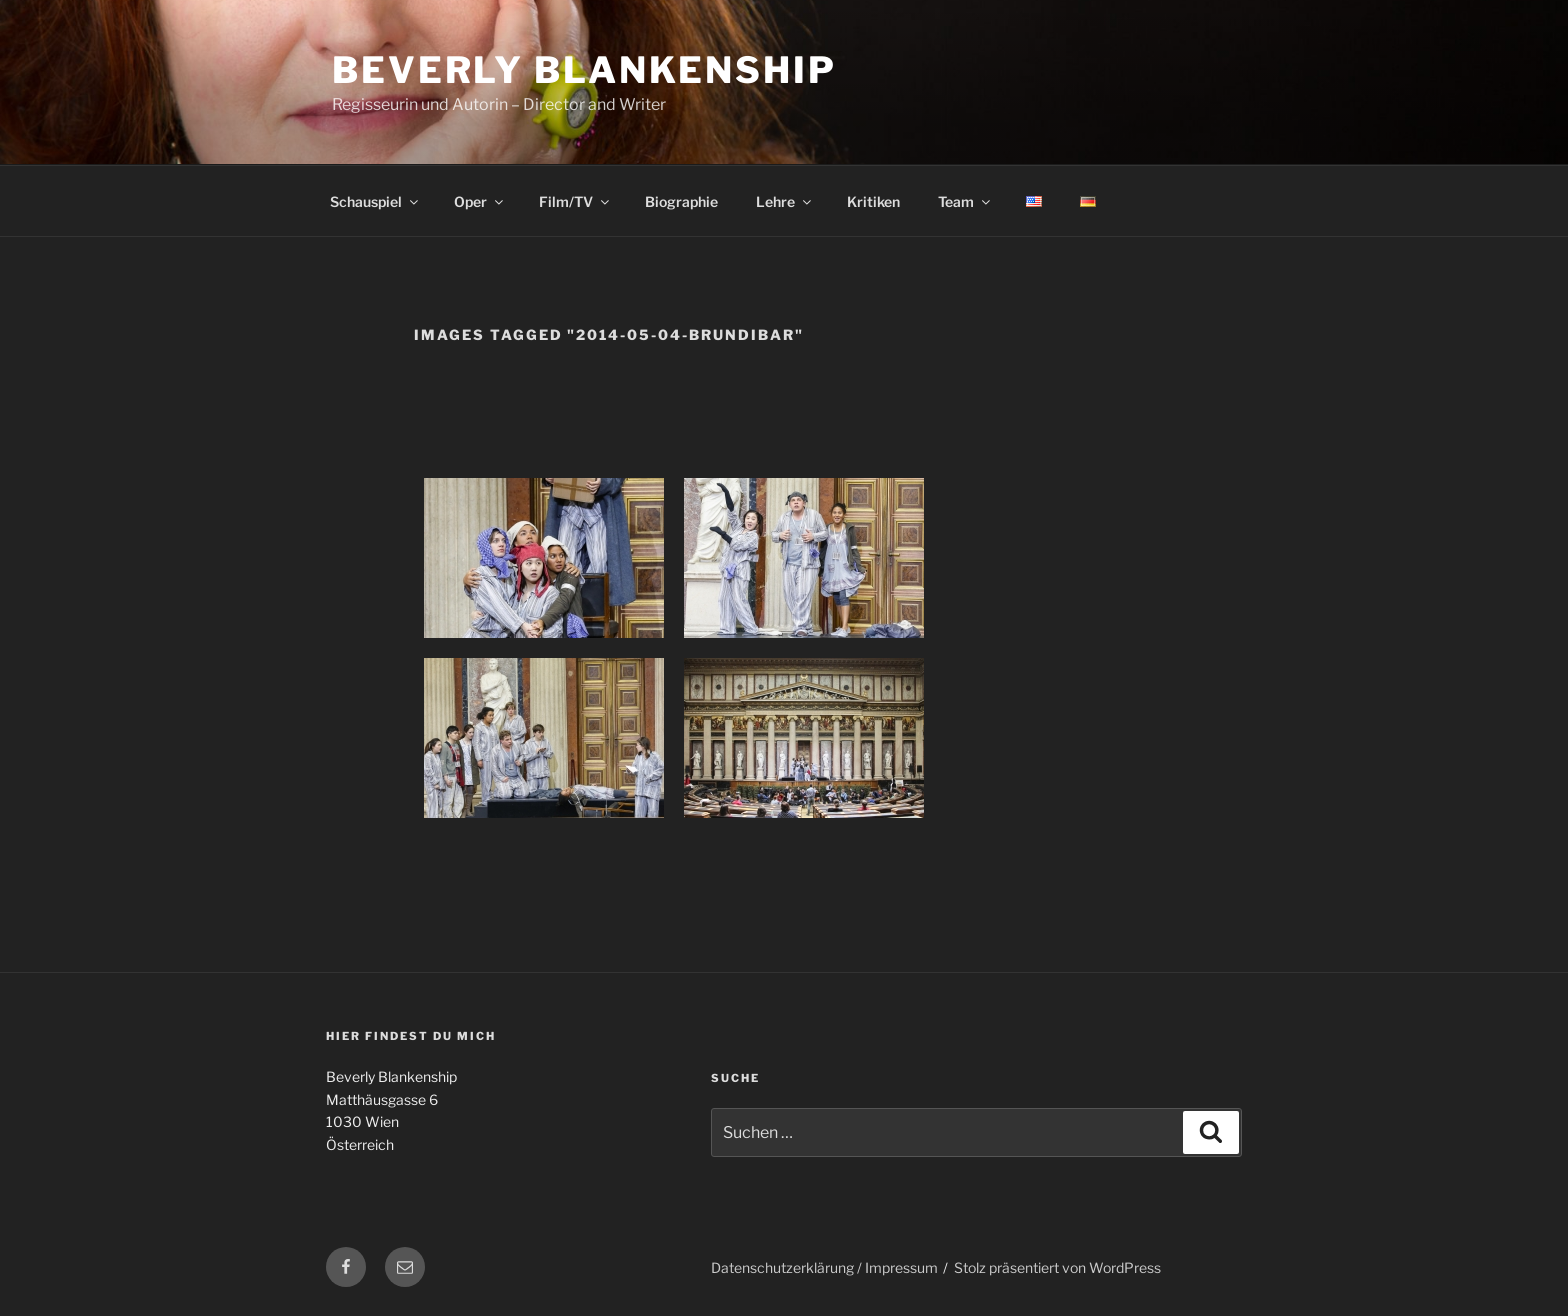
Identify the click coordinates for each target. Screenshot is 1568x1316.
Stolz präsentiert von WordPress (1057, 1267)
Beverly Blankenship (584, 70)
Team (965, 201)
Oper (480, 201)
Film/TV (575, 201)
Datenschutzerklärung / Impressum (824, 1267)
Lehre (785, 201)
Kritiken (873, 201)
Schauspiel (375, 201)
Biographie (681, 201)
